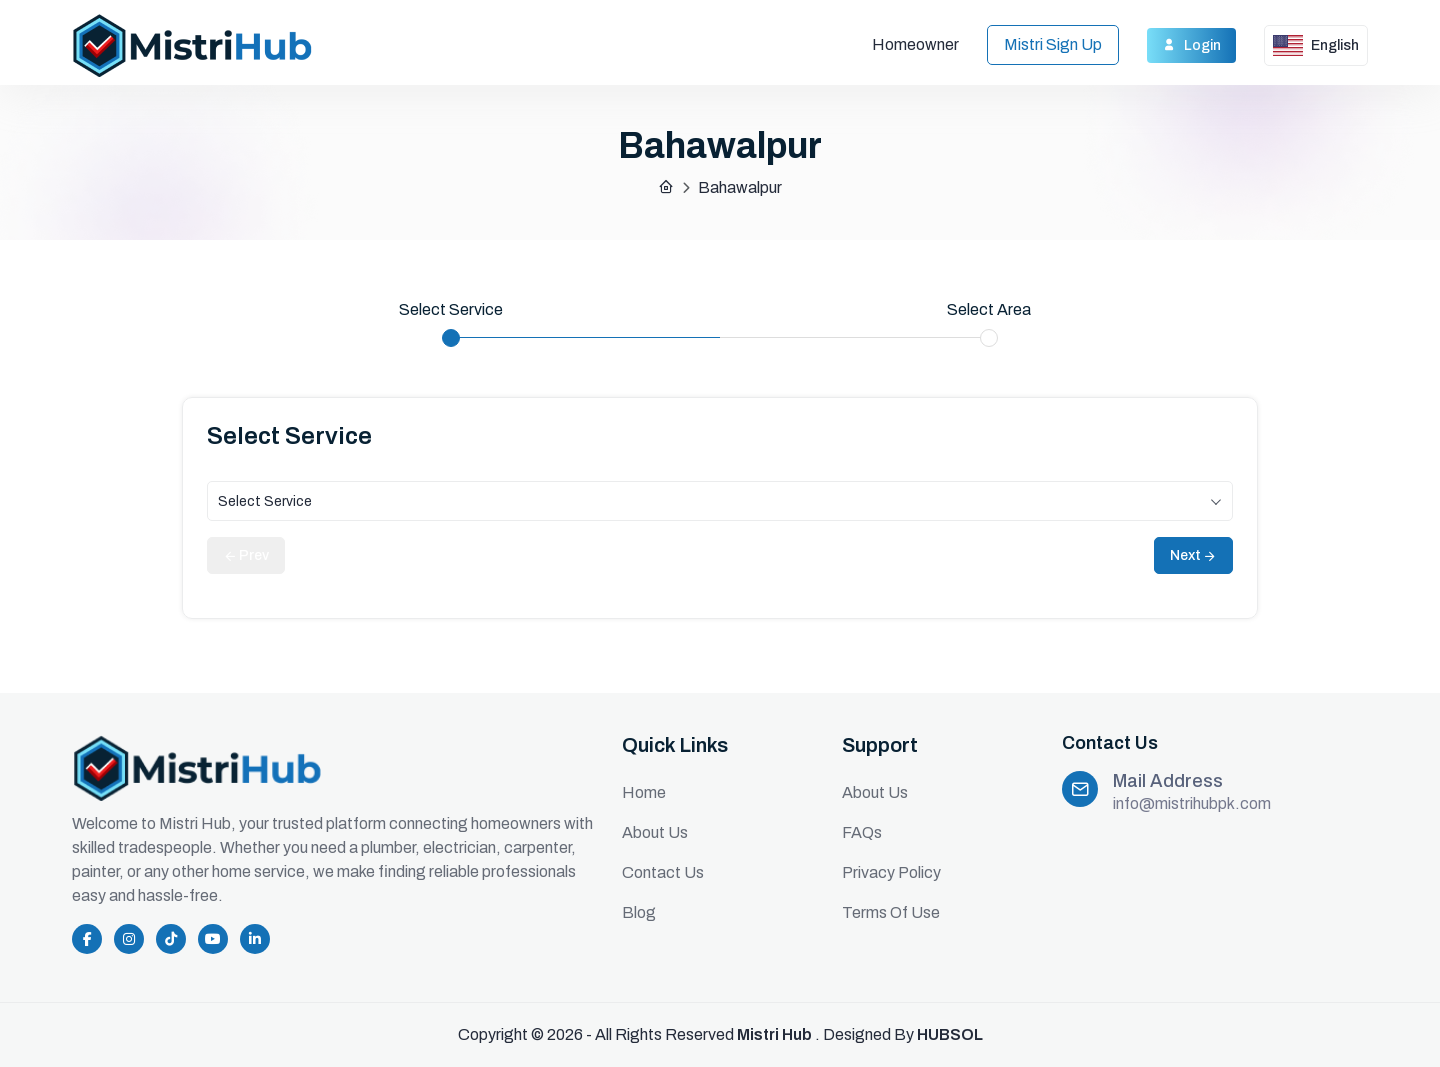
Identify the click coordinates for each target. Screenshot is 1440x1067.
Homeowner (915, 44)
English (1316, 45)
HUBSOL (950, 1034)
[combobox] (720, 501)
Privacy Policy (891, 872)
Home (644, 792)
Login (1191, 45)
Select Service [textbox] (265, 501)
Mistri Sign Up (1053, 44)
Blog (639, 912)
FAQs (862, 832)
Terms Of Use (891, 912)
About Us (655, 832)
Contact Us (663, 872)
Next (1193, 555)
